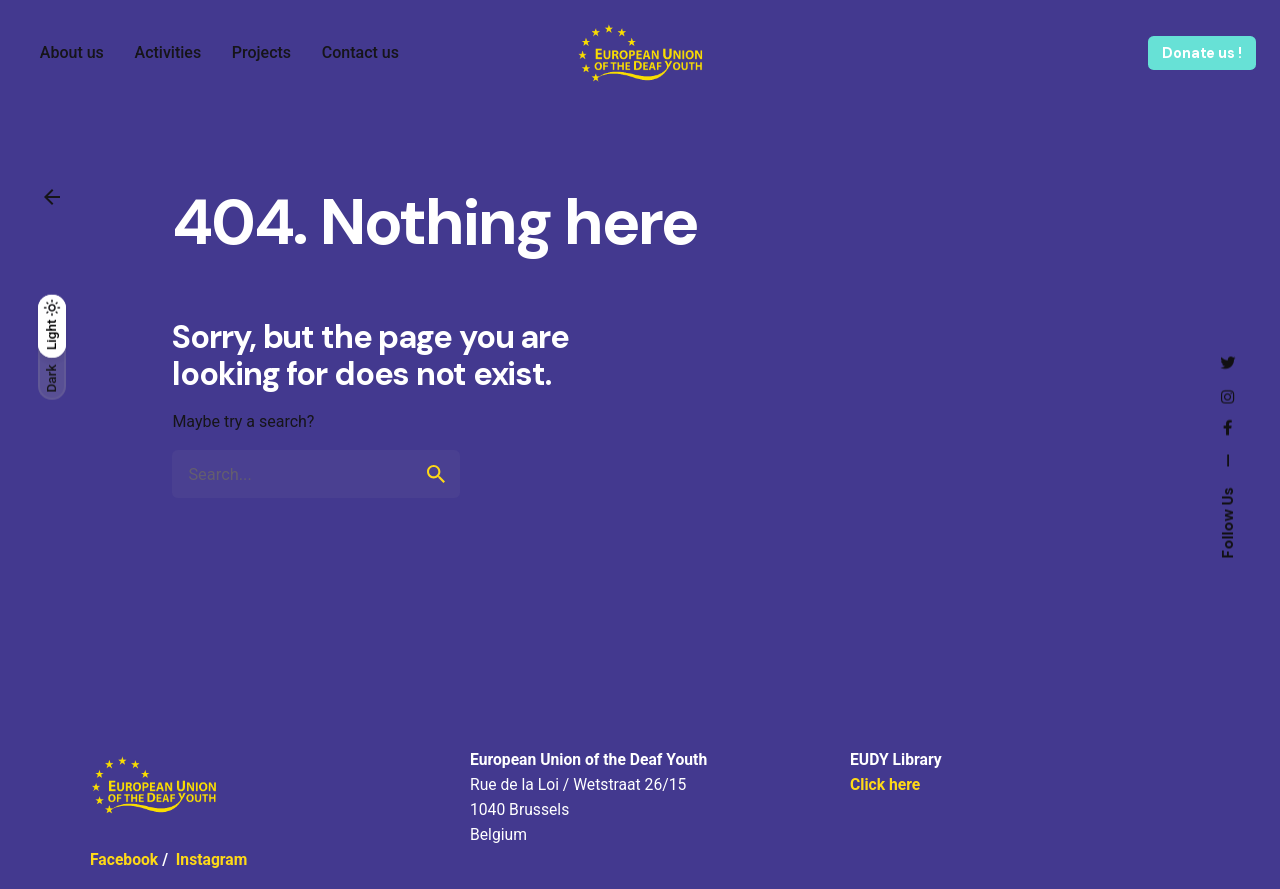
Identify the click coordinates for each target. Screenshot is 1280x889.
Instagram (212, 859)
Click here (885, 784)
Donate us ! (1201, 53)
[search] (436, 474)
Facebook (124, 859)
